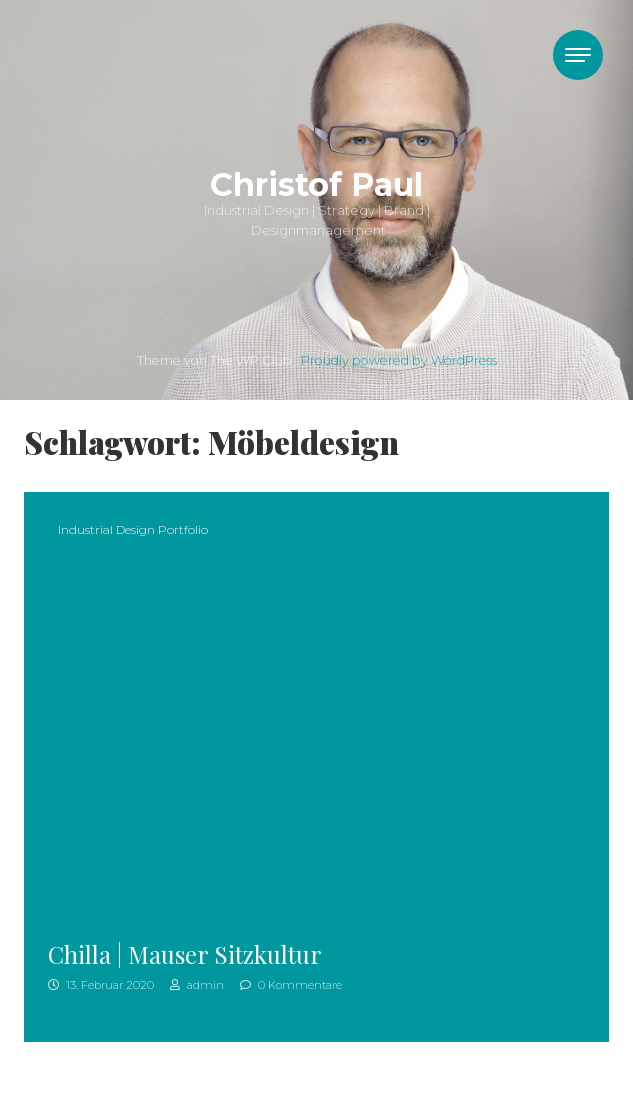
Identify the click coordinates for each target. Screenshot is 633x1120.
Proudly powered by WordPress (399, 360)
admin (197, 985)
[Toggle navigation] (578, 55)
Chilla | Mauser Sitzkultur (185, 954)
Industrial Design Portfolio (133, 529)
